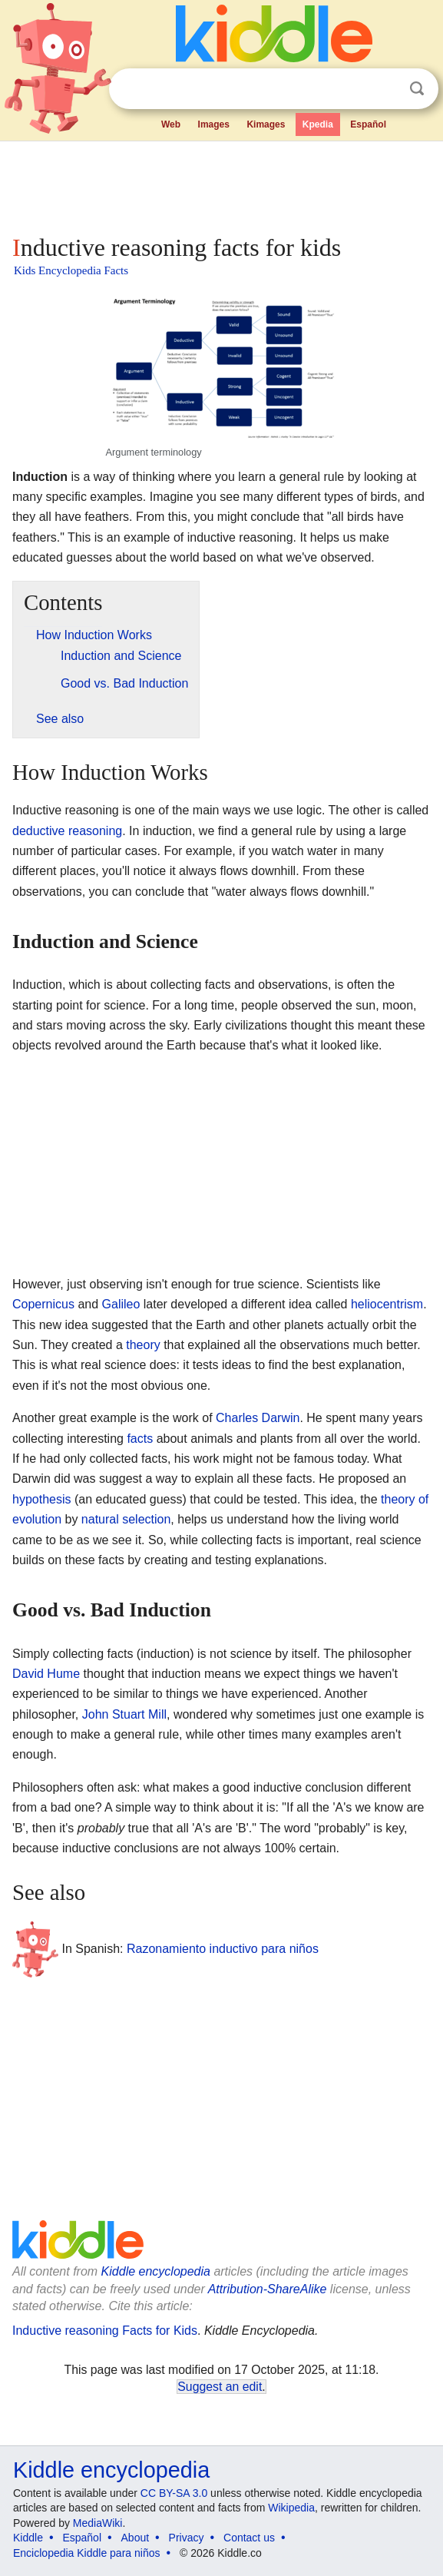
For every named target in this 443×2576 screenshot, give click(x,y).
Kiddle (28, 2537)
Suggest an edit (219, 2386)
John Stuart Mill (124, 1714)
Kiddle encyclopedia (155, 2271)
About (135, 2537)
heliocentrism (387, 1304)
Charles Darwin (257, 1417)
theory (143, 1344)
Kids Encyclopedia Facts (71, 270)
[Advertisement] (221, 184)
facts (140, 1438)
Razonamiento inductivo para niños (223, 1948)
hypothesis (41, 1499)
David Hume (46, 1673)
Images (214, 124)
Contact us (249, 2537)
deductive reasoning (67, 830)
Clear (385, 89)
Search (416, 88)
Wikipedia (291, 2507)
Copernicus (43, 1304)
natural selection (126, 1519)
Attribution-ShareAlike (267, 2289)
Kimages (265, 124)
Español (368, 124)
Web (170, 124)
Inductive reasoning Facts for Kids (104, 2330)
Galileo (121, 1304)
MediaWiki (98, 2523)
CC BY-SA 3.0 (174, 2493)
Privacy (186, 2537)
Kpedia (317, 124)
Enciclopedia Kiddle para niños (86, 2553)
